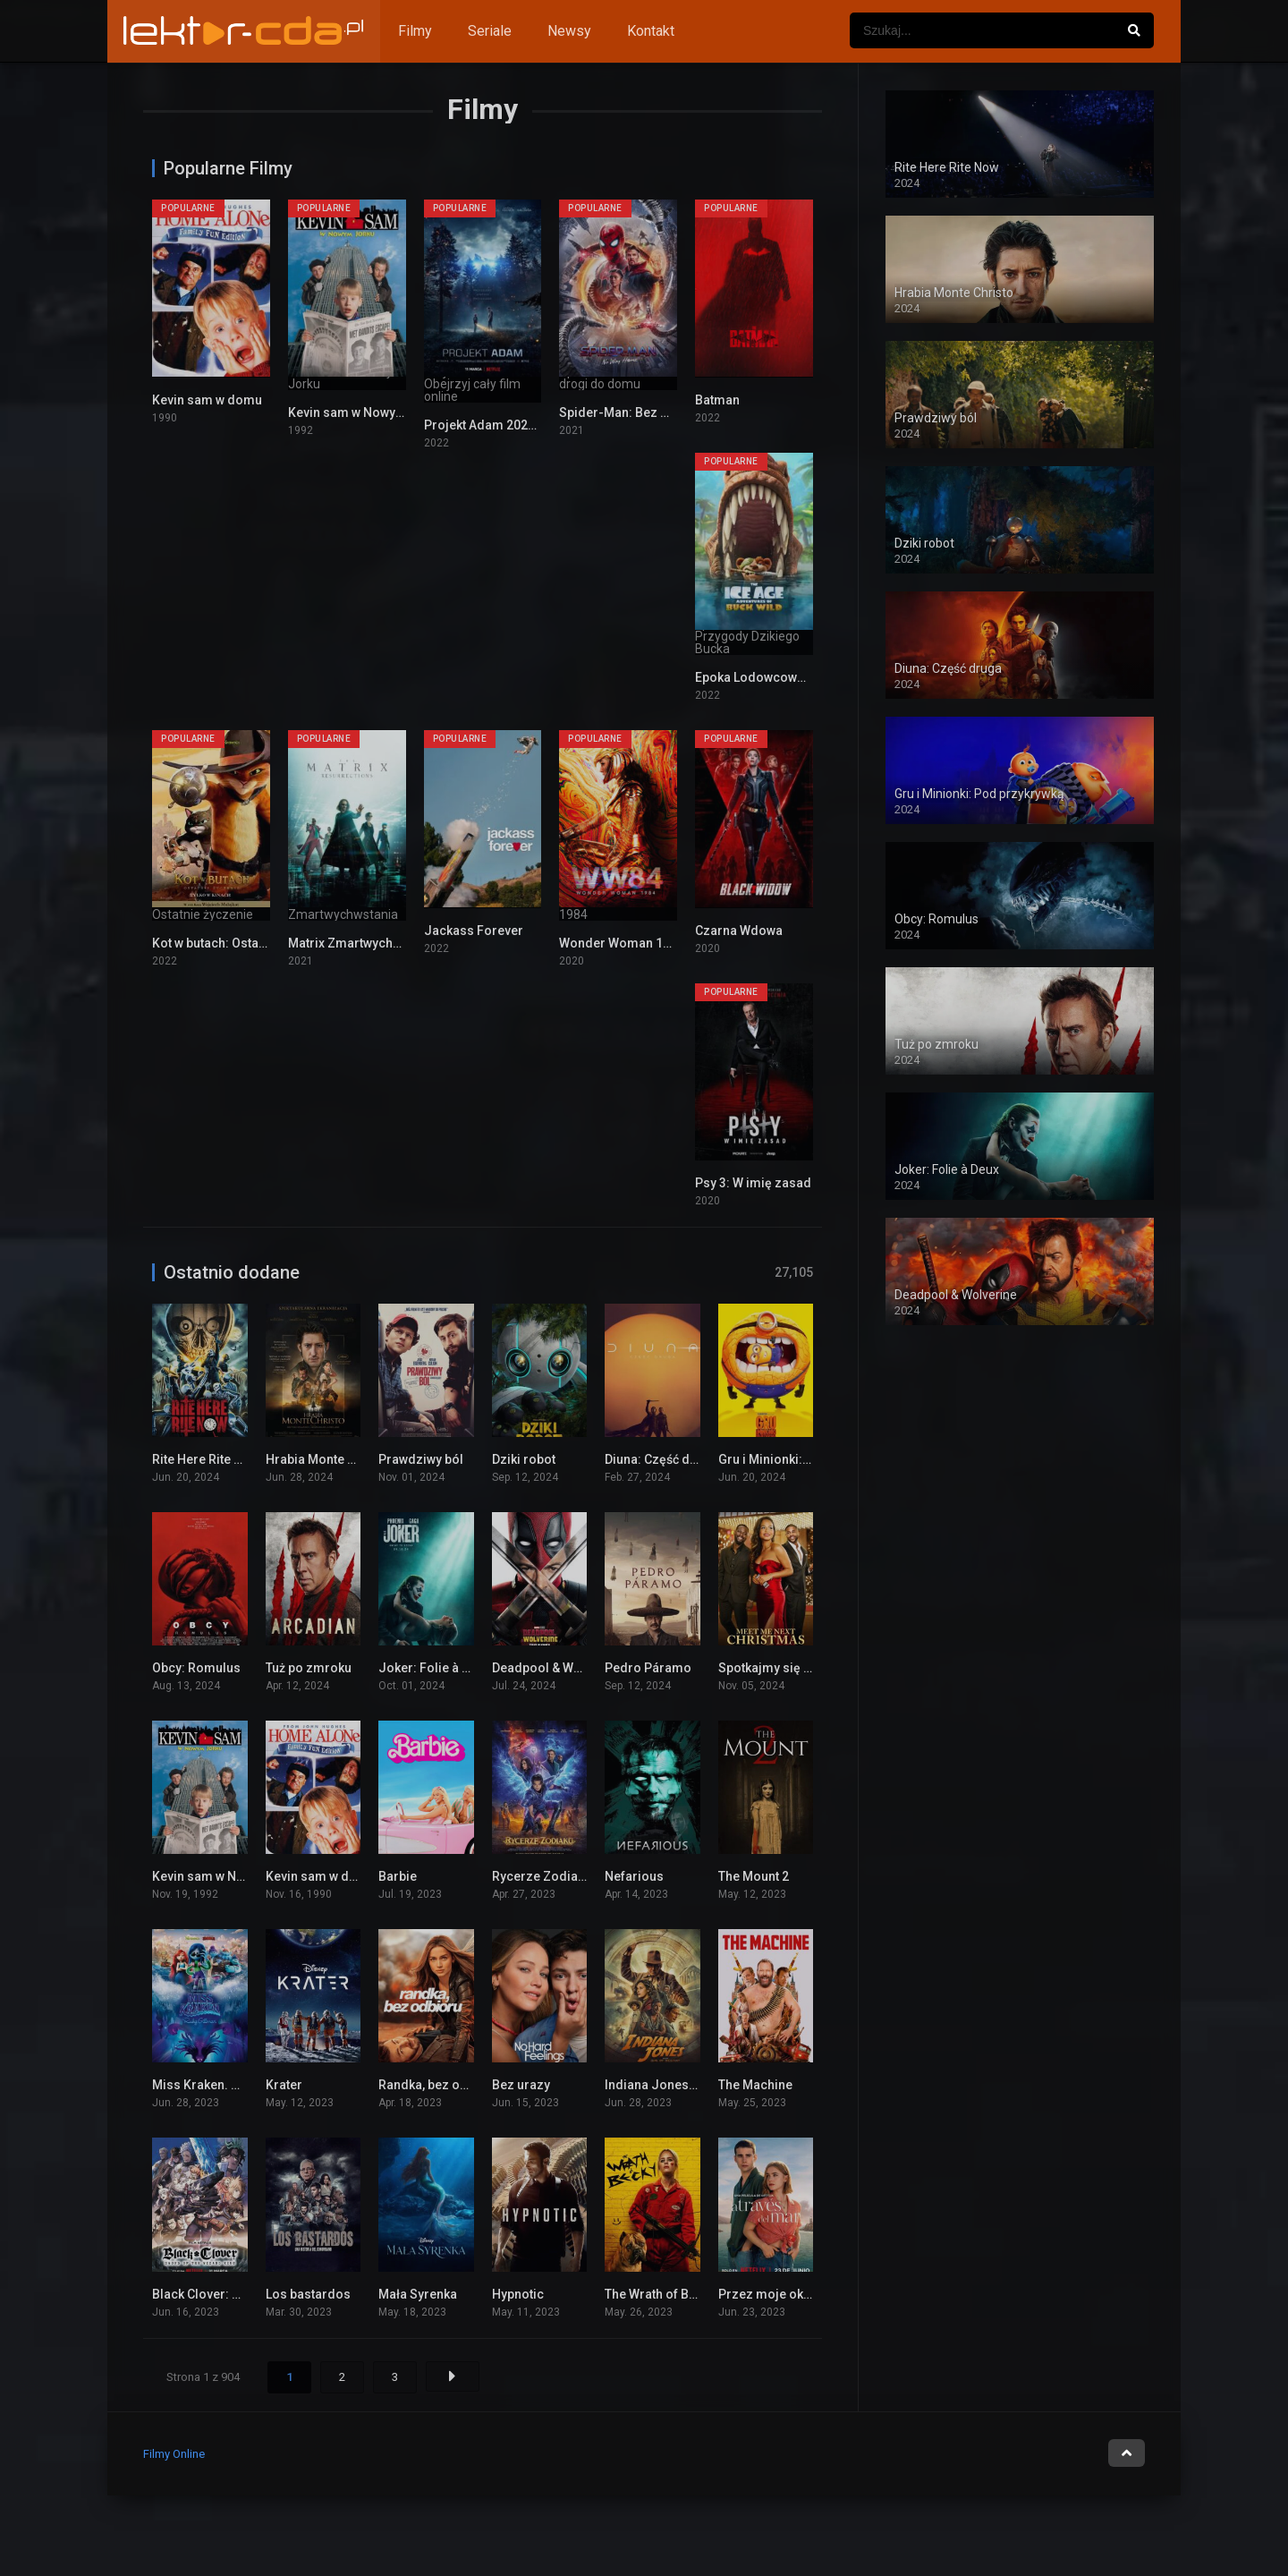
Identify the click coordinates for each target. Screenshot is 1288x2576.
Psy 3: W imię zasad (753, 1183)
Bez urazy (521, 2085)
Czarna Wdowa (739, 930)
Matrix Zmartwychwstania (362, 943)
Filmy (415, 30)
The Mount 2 (753, 1876)
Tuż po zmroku (309, 1668)
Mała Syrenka (417, 2294)
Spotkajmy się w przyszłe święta (811, 1668)
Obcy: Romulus (196, 1668)
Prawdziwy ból (420, 1459)
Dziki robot (523, 1459)
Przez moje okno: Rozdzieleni (806, 2294)
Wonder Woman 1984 (621, 943)
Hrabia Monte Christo (328, 1459)
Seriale (490, 30)
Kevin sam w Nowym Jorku (366, 412)
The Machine (755, 2085)
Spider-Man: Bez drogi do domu (654, 412)
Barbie (397, 1876)
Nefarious (634, 1876)
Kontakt (650, 30)
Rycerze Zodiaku (541, 1876)
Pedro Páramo (648, 1668)
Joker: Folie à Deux (434, 1668)
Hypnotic (518, 2294)
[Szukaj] (1134, 30)
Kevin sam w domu (207, 400)
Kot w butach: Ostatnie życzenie (243, 943)
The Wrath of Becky (660, 2294)
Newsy (569, 30)
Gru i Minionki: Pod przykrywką (808, 1459)
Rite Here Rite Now (205, 1459)
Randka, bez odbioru (438, 2085)
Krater (284, 2085)
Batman (717, 400)
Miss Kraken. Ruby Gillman (230, 2085)
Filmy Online (174, 2454)
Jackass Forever (473, 930)
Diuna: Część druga (661, 1459)
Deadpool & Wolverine (557, 1668)
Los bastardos (308, 2294)
